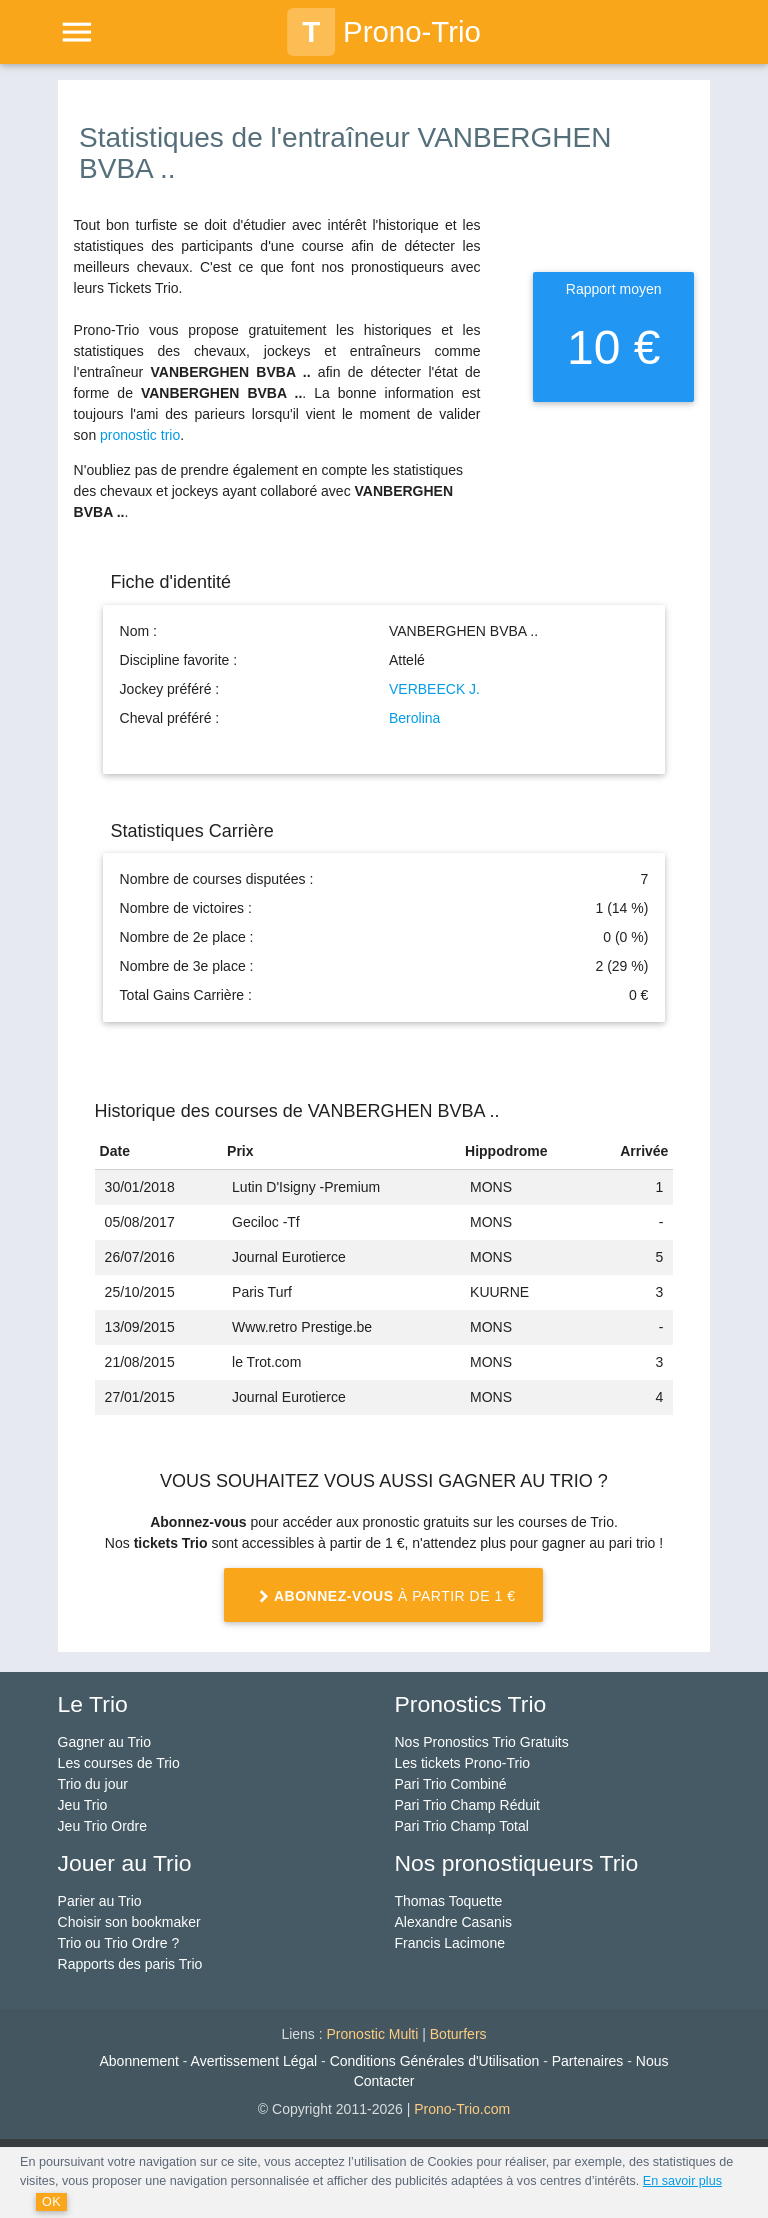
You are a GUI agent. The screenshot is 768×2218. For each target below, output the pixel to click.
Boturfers (458, 2034)
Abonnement (139, 2061)
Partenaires (588, 2061)
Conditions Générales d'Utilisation (435, 2061)
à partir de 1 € (383, 1597)
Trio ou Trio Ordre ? (119, 1943)
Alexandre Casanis (453, 1922)
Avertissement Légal (254, 2061)
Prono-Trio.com (462, 2109)
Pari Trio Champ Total (461, 1826)
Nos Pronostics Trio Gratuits (481, 1742)
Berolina (414, 718)
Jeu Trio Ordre (102, 1826)
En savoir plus (682, 2181)
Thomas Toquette (448, 1901)
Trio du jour (93, 1784)
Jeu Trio (83, 1805)
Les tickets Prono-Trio (462, 1763)
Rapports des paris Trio (130, 1964)
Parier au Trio (100, 1901)
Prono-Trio (384, 32)
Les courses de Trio (119, 1763)
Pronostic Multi (373, 2034)
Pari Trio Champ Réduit (467, 1805)
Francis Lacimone (449, 1943)
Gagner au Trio (104, 1742)
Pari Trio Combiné (450, 1784)
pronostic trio (140, 435)
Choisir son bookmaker (129, 1922)
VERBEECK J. (434, 689)
